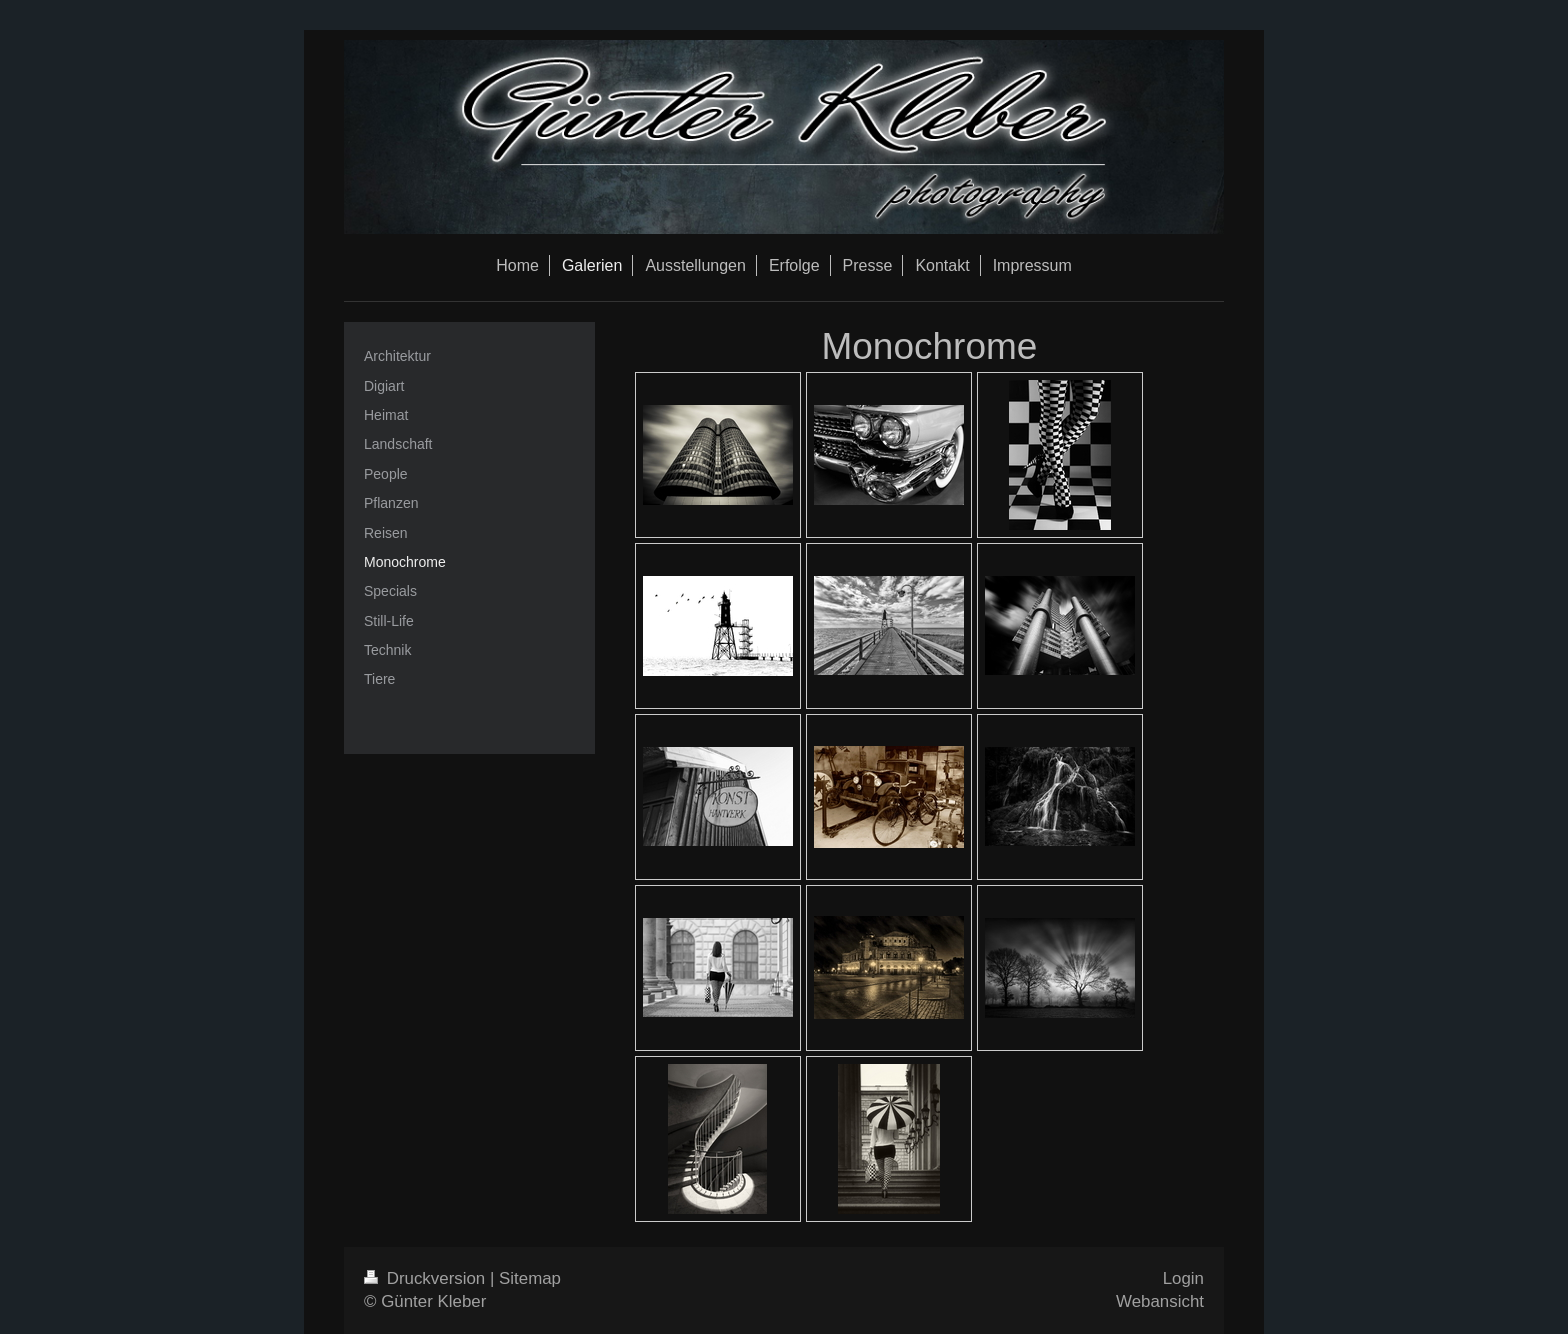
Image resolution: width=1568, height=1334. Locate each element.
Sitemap (530, 1278)
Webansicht (1160, 1301)
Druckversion (427, 1278)
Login (1183, 1278)
